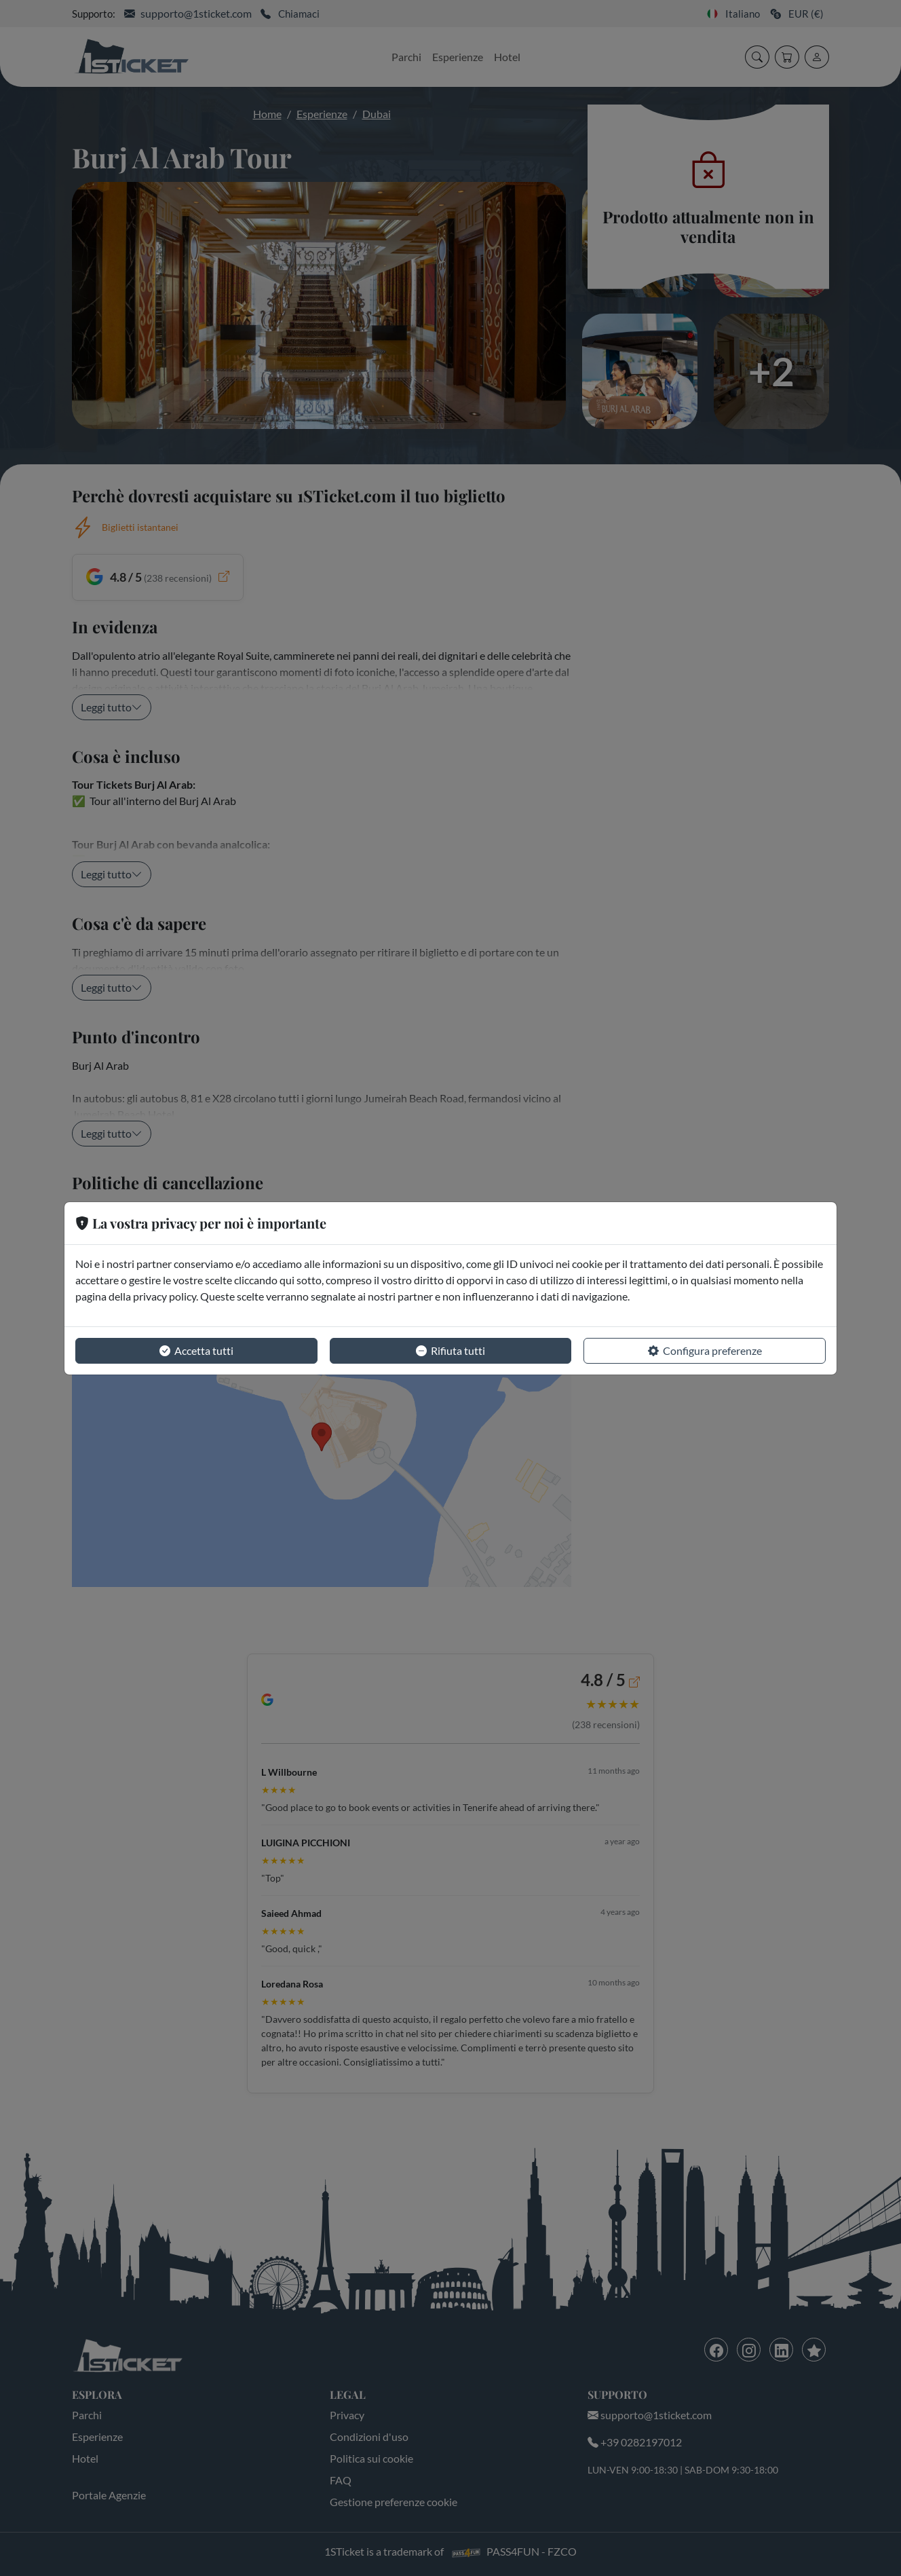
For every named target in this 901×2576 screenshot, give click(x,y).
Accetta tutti (196, 1351)
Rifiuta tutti (450, 1351)
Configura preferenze (705, 1351)
